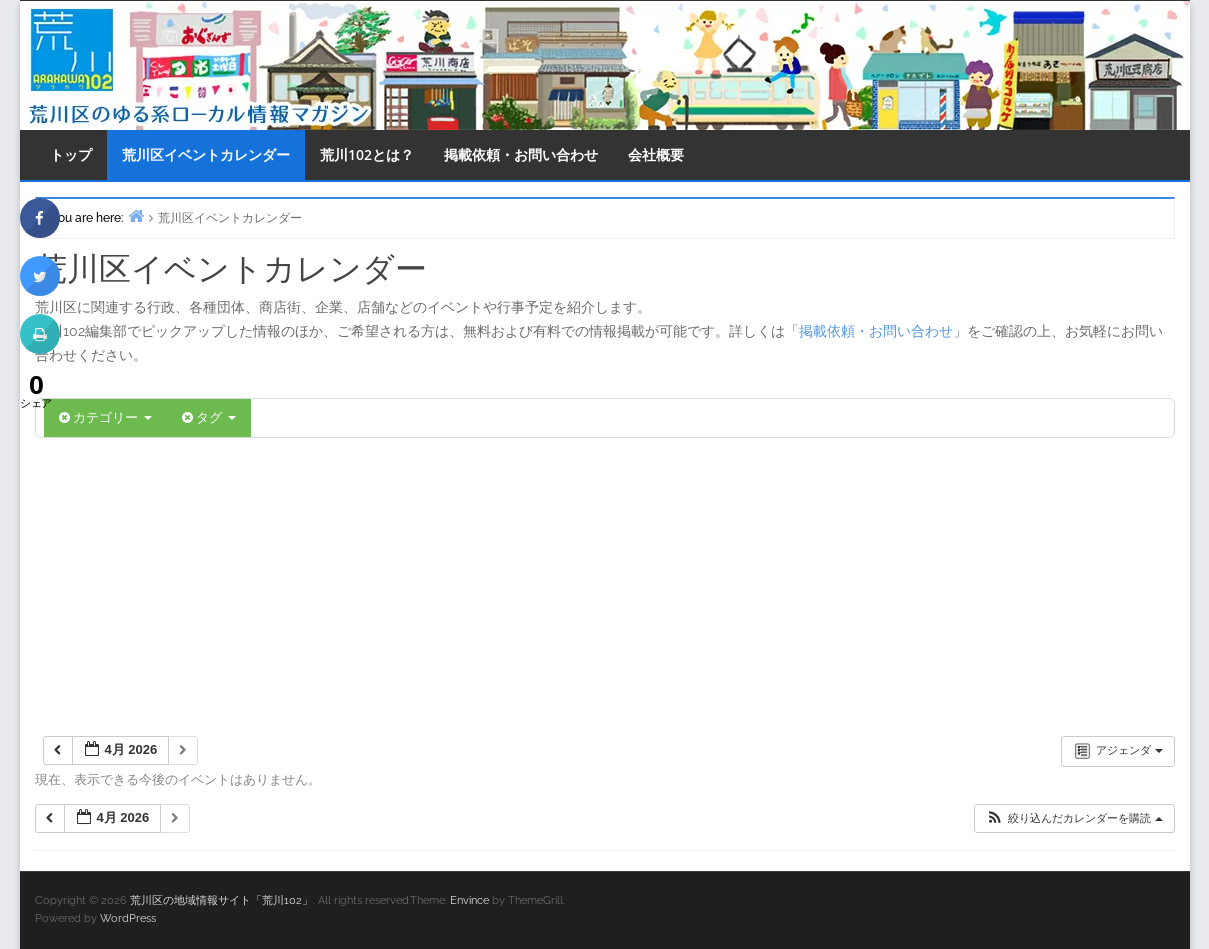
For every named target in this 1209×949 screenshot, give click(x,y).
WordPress (128, 918)
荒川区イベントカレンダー (206, 154)
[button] (1073, 818)
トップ (71, 154)
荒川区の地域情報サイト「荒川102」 (221, 900)
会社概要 (656, 154)
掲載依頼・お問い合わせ (521, 154)
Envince (469, 900)
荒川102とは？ (367, 154)
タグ (209, 417)
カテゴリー (105, 417)
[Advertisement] (605, 588)
